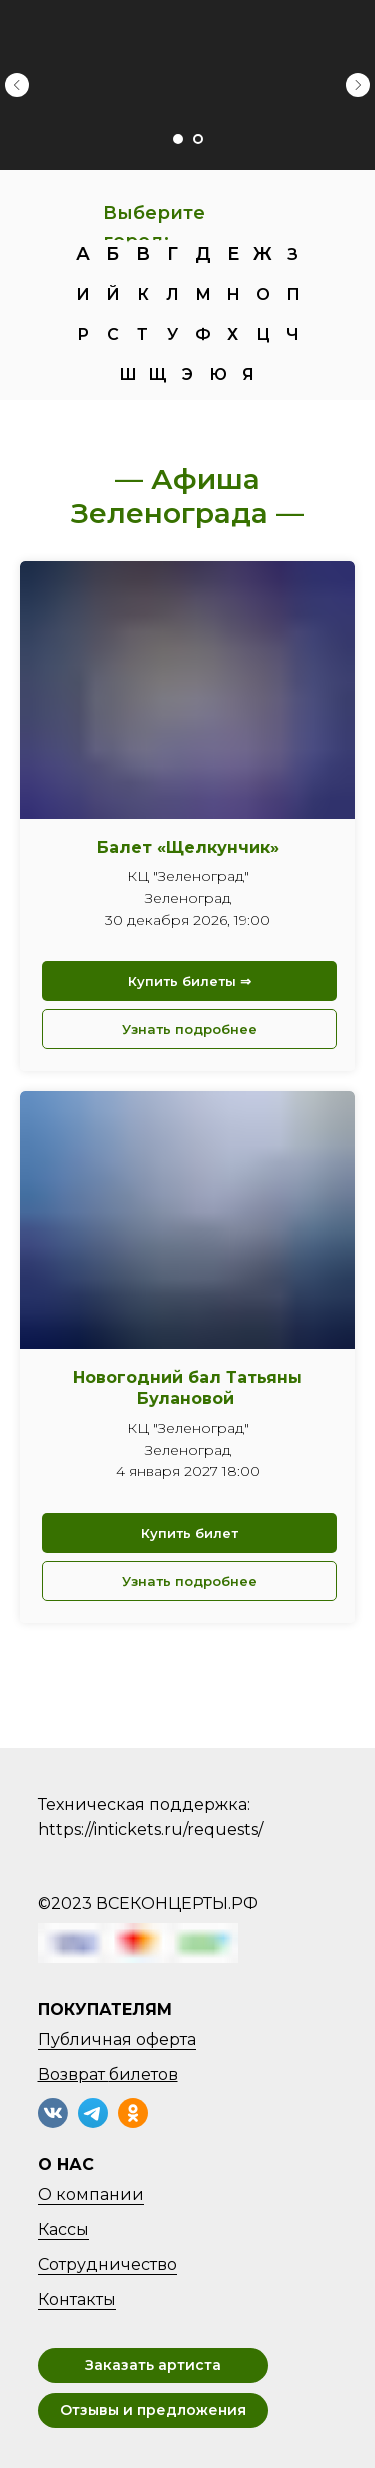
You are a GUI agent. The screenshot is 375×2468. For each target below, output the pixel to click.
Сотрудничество (107, 2264)
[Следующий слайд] (358, 85)
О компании (91, 2194)
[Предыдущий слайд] (17, 85)
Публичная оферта (117, 2039)
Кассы (63, 2229)
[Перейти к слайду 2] (198, 139)
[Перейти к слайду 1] (178, 139)
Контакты (77, 2299)
